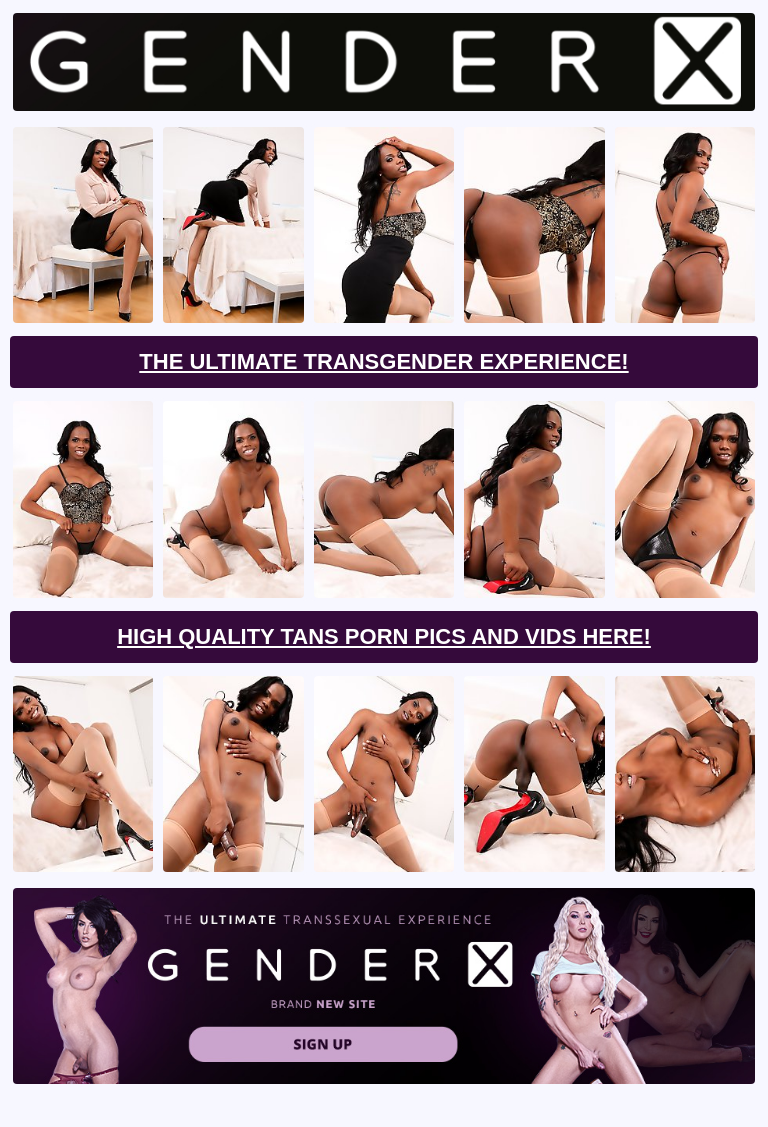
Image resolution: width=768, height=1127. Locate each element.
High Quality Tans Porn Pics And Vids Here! (384, 636)
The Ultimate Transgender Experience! (383, 361)
